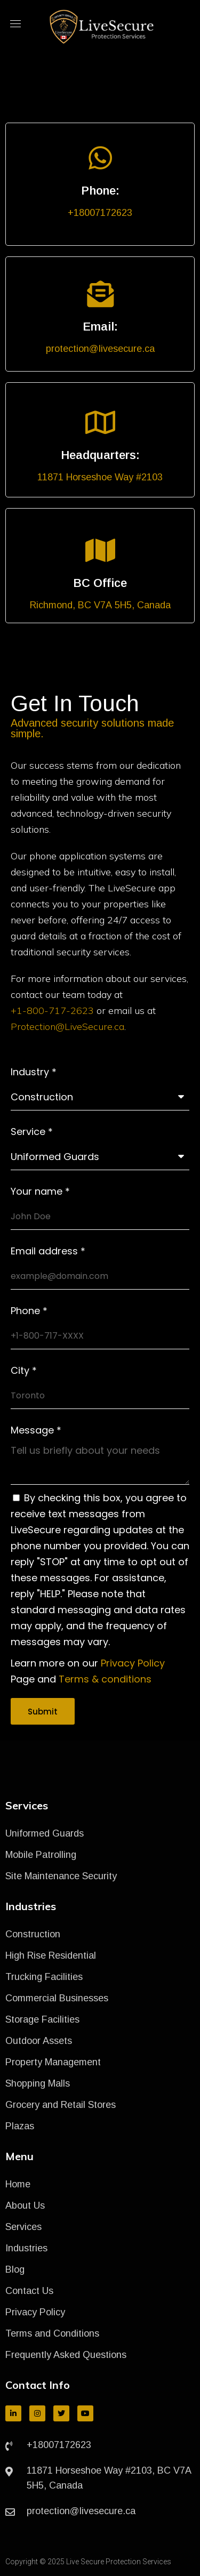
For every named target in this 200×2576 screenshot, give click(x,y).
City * (24, 1370)
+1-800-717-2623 (52, 1010)
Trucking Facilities (44, 1976)
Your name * (40, 1191)
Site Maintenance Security (61, 1876)
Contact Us (29, 2290)
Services (23, 2226)
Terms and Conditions (52, 2333)
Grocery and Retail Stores (60, 2104)
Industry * (34, 1072)
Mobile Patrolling (40, 1854)
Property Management (53, 2062)
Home (17, 2184)
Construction (32, 1934)
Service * (32, 1131)
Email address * (48, 1251)
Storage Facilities (42, 2019)
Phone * (29, 1311)
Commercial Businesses (56, 1998)
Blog (15, 2269)
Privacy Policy (133, 1663)
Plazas (19, 2126)
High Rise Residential (50, 1955)
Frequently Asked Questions (65, 2354)
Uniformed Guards (44, 1833)
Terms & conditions (105, 1679)
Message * (36, 1430)
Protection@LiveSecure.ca (67, 1026)
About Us (25, 2205)
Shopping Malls (37, 2083)
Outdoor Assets (38, 2040)
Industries (26, 2248)
